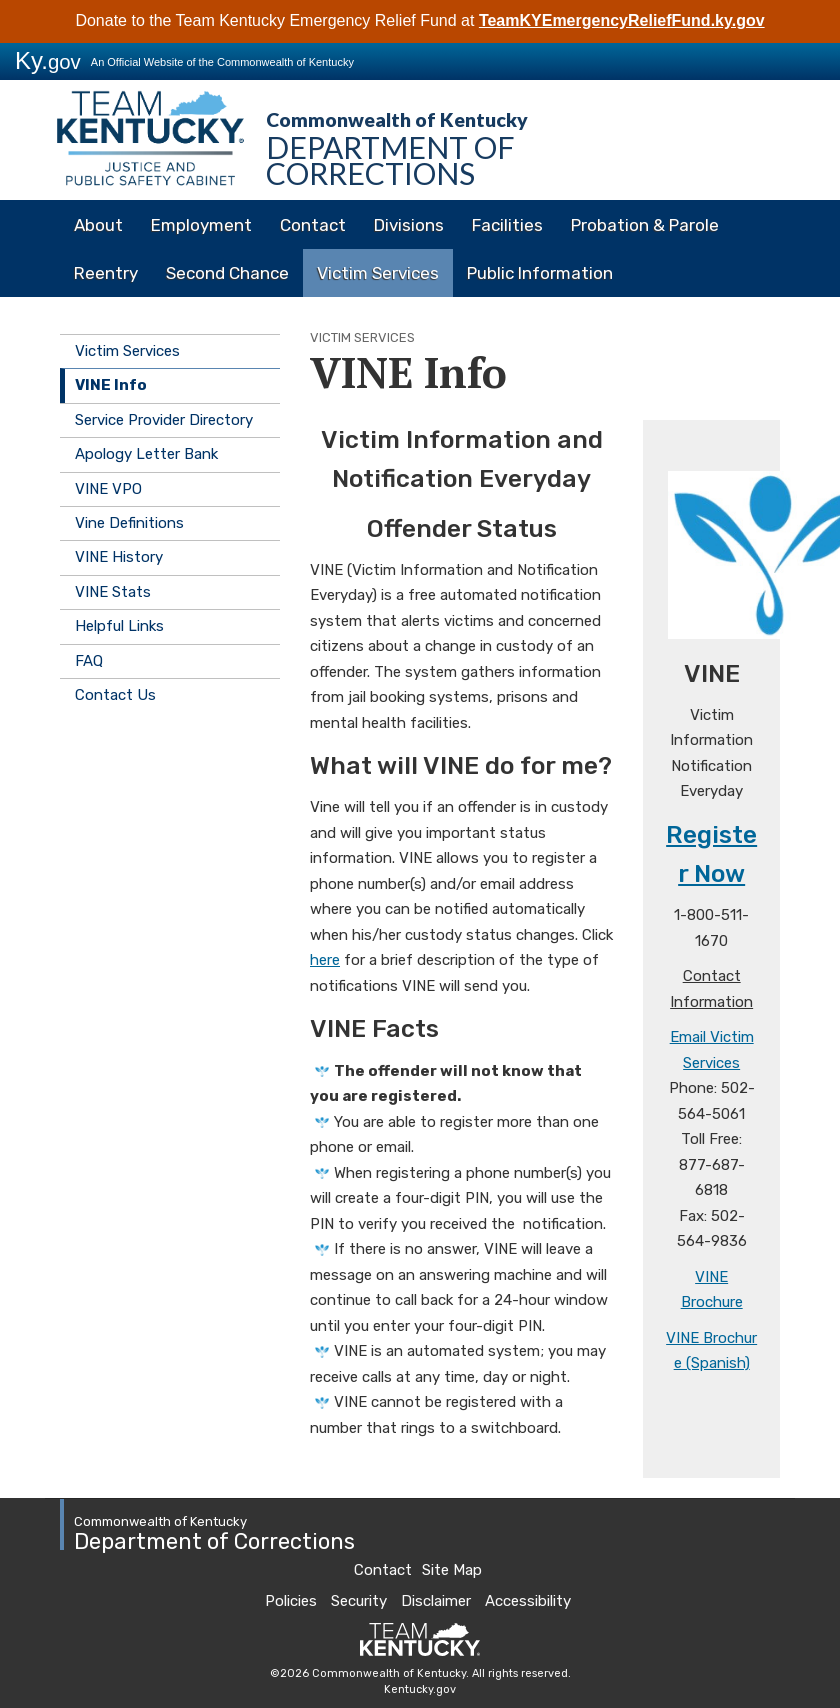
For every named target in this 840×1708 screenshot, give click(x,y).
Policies (291, 1601)
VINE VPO (108, 489)
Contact (313, 225)
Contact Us (115, 695)
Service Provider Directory (164, 420)
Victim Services (378, 273)
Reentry (106, 273)
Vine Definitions (129, 523)
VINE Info (111, 385)
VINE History (119, 557)
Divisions (409, 225)
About (98, 225)
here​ (325, 960)
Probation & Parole (645, 225)
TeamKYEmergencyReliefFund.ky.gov (622, 20)
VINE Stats (113, 592)
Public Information (540, 273)
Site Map (452, 1570)
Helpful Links (119, 626)
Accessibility (528, 1601)
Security (359, 1601)
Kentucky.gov (420, 1689)
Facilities (507, 225)
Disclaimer (436, 1601)
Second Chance (227, 273)
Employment (201, 225)
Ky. (48, 60)
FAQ (89, 661)
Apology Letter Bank (146, 454)
